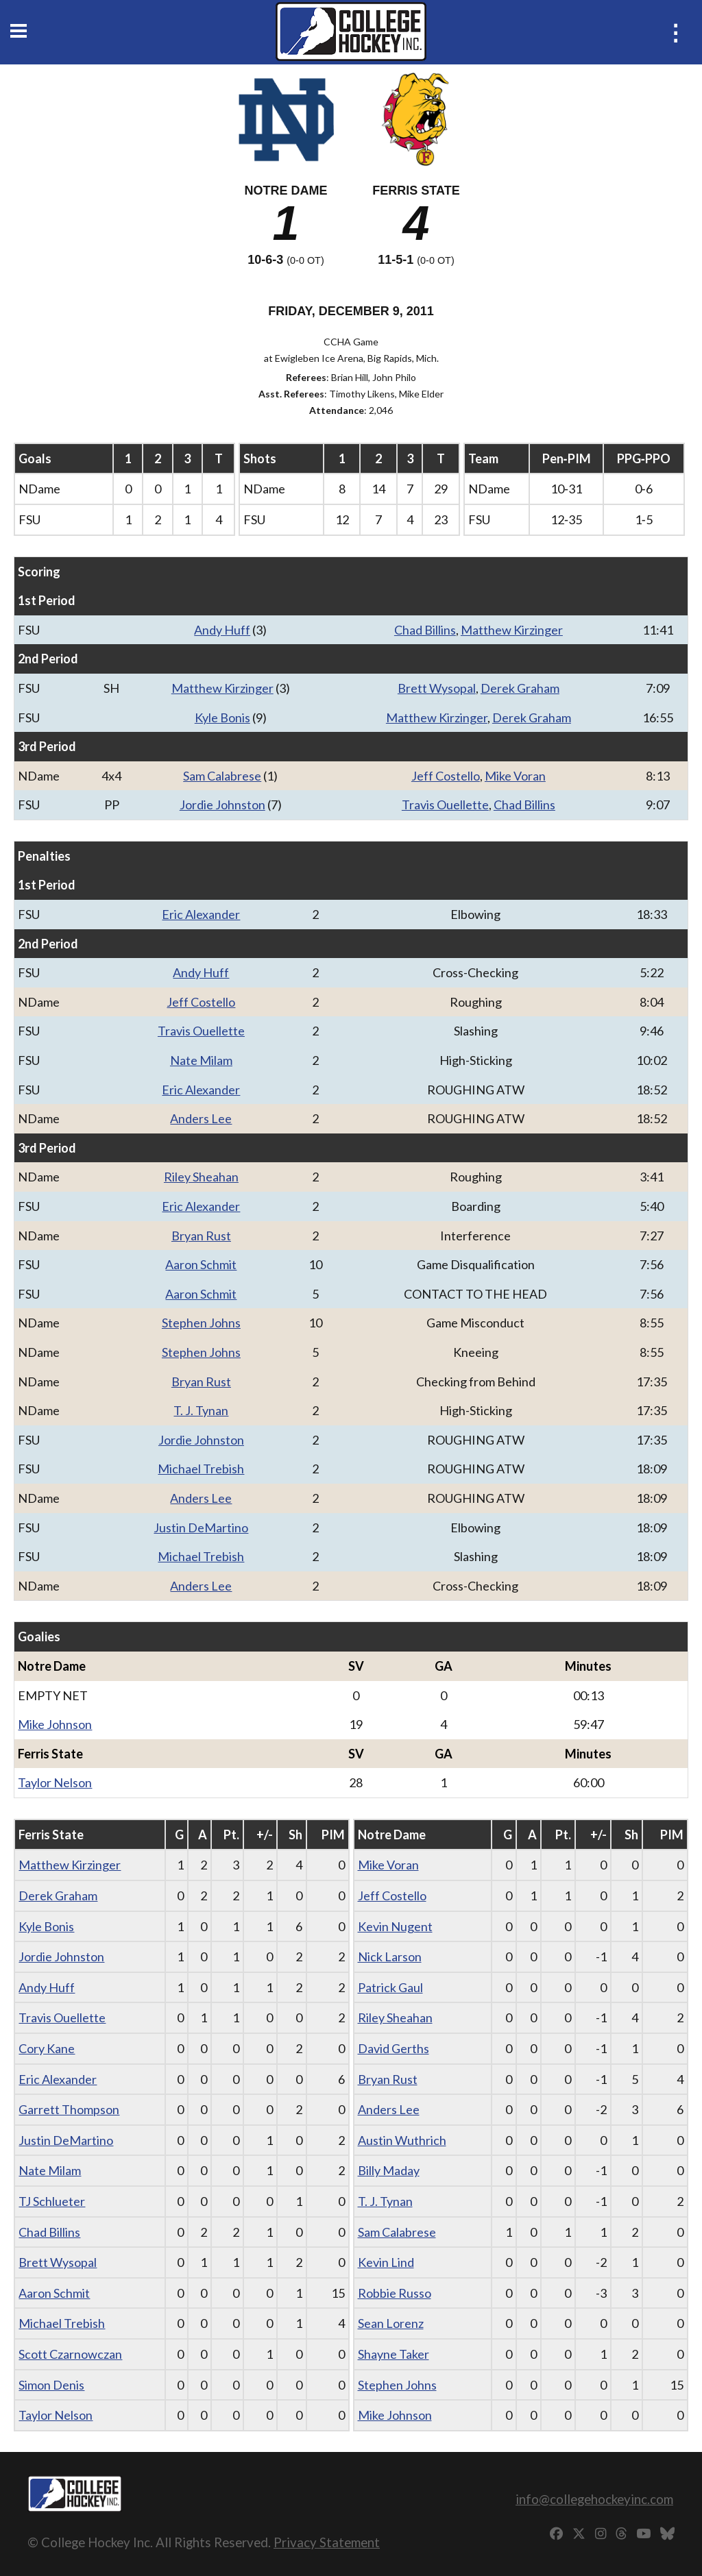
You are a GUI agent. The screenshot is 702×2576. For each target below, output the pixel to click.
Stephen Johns (201, 1322)
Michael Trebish (201, 1468)
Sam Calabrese (222, 775)
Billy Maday (389, 2170)
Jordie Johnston (222, 804)
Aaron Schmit (201, 1264)
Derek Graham (520, 688)
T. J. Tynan (200, 1410)
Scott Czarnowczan (70, 2354)
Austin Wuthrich (402, 2140)
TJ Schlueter (52, 2201)
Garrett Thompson (69, 2109)
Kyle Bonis (222, 717)
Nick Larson (390, 1956)
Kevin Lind (386, 2262)
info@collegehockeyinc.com (594, 2499)
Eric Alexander (201, 914)
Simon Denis (51, 2384)
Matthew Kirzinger (512, 629)
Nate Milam (201, 1060)
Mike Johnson (55, 1724)
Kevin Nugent (395, 1926)
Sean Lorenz (391, 2323)
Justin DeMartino (201, 1527)
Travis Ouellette (445, 804)
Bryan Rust (201, 1235)
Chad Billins (425, 629)
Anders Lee (201, 1118)
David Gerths (393, 2048)
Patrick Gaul (390, 1987)
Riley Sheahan (201, 1176)
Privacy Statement (327, 2542)
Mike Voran (515, 775)
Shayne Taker (393, 2354)
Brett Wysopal (437, 688)
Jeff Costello (445, 775)
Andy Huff (222, 629)
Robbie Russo (394, 2293)
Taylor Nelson (55, 1782)
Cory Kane (47, 2048)
